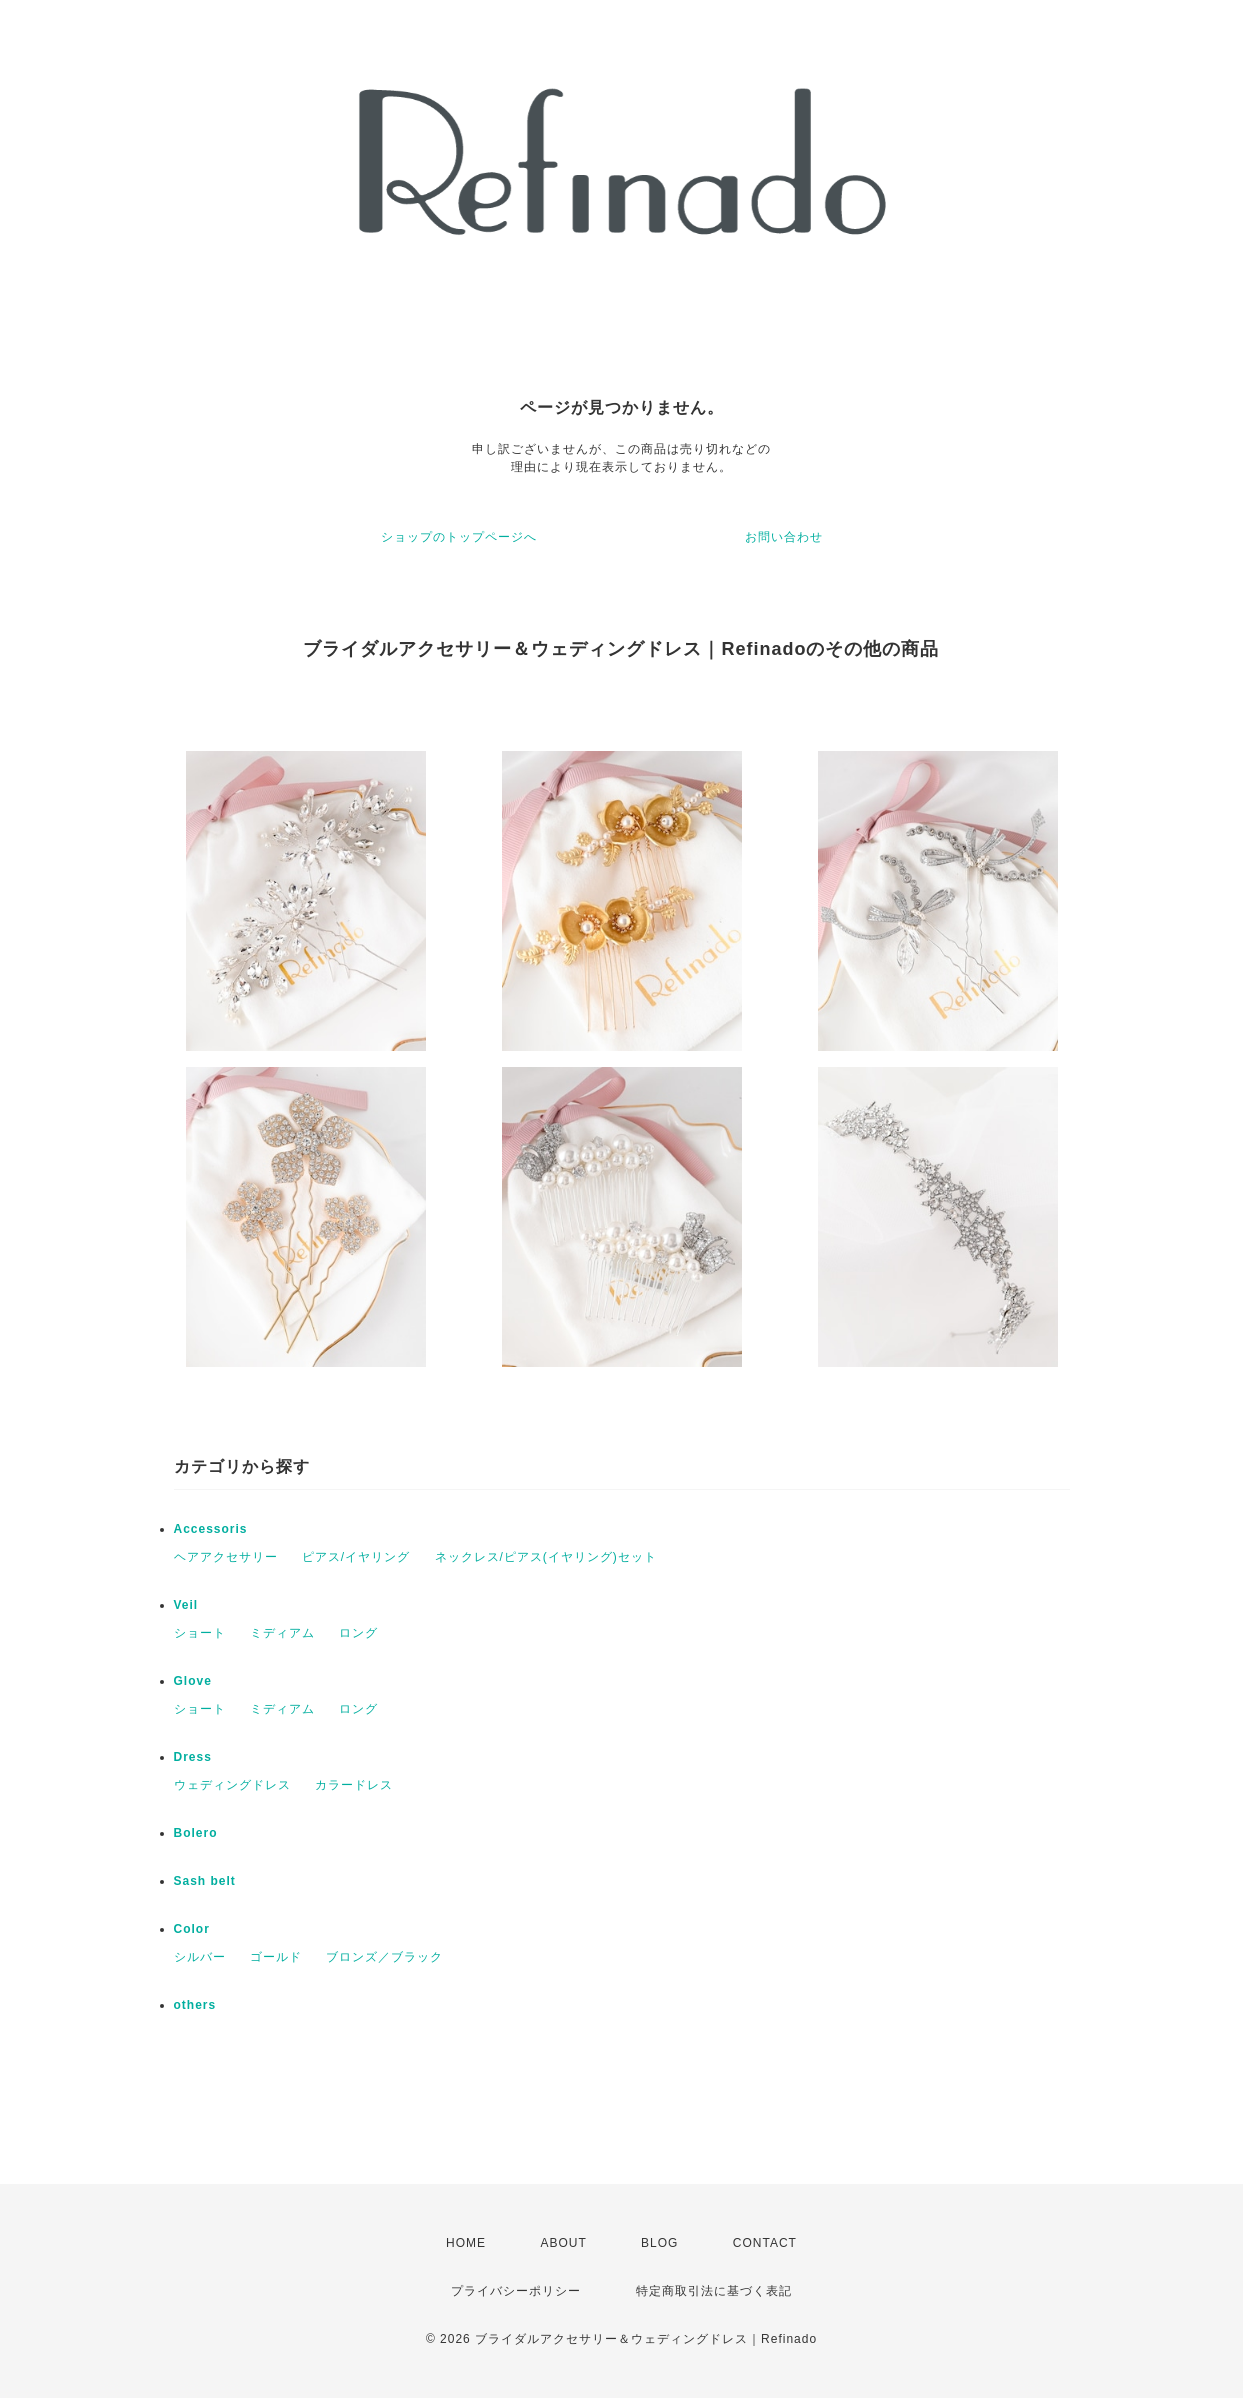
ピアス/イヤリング (356, 1557)
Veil (186, 1605)
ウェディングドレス (232, 1785)
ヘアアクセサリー (226, 1557)
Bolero (196, 1833)
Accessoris (211, 1529)
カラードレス (354, 1785)
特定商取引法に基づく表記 (714, 2291)
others (195, 2005)
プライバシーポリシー (516, 2291)
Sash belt (205, 1881)
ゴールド (276, 1957)
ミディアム (282, 1633)
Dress (193, 1757)
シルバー (200, 1957)
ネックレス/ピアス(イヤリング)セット (546, 1557)
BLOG (659, 2243)
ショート (200, 1633)
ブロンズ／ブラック (384, 1957)
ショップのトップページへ (459, 537)
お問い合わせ (784, 537)
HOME (466, 2243)
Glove (193, 1681)
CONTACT (765, 2243)
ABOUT (563, 2243)
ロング (358, 1633)
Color (192, 1929)
